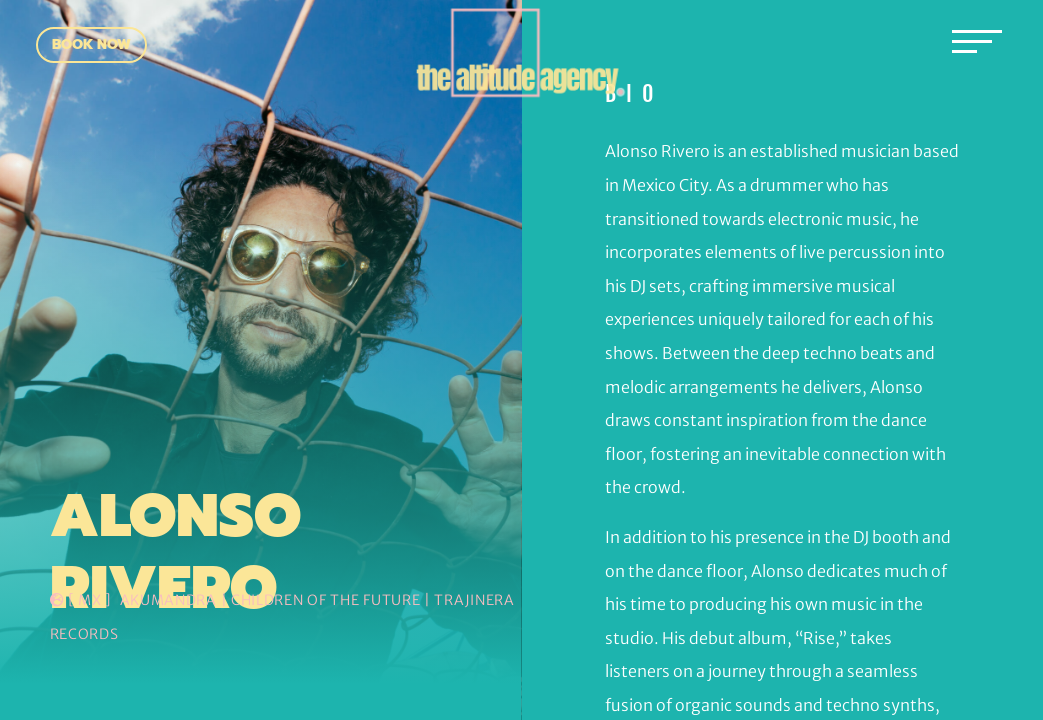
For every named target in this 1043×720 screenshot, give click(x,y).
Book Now (91, 44)
